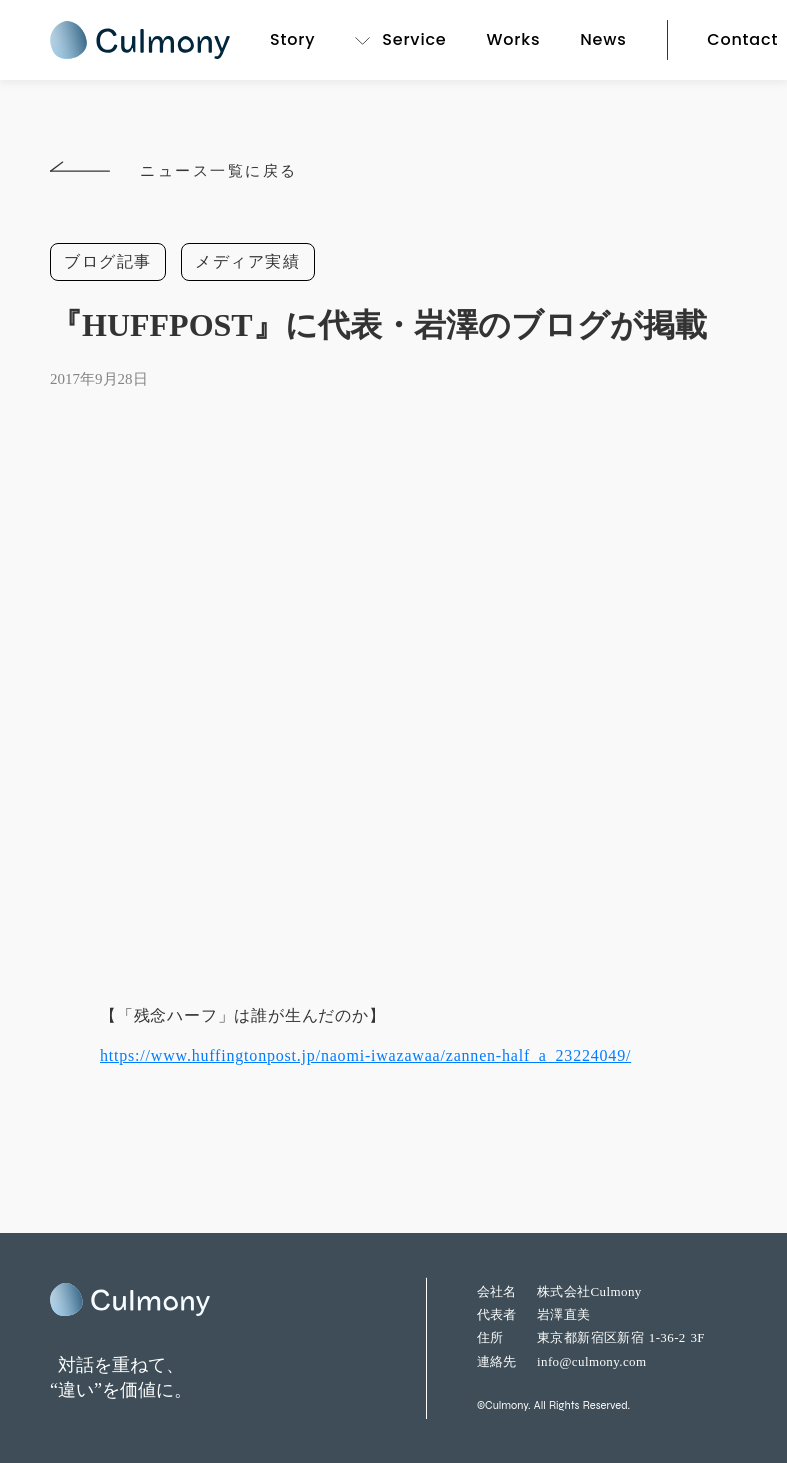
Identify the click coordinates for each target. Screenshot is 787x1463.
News (603, 39)
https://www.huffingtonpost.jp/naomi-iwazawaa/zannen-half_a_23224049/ (365, 1055)
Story (292, 39)
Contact (742, 39)
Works (513, 39)
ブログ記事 (108, 261)
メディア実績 (248, 261)
